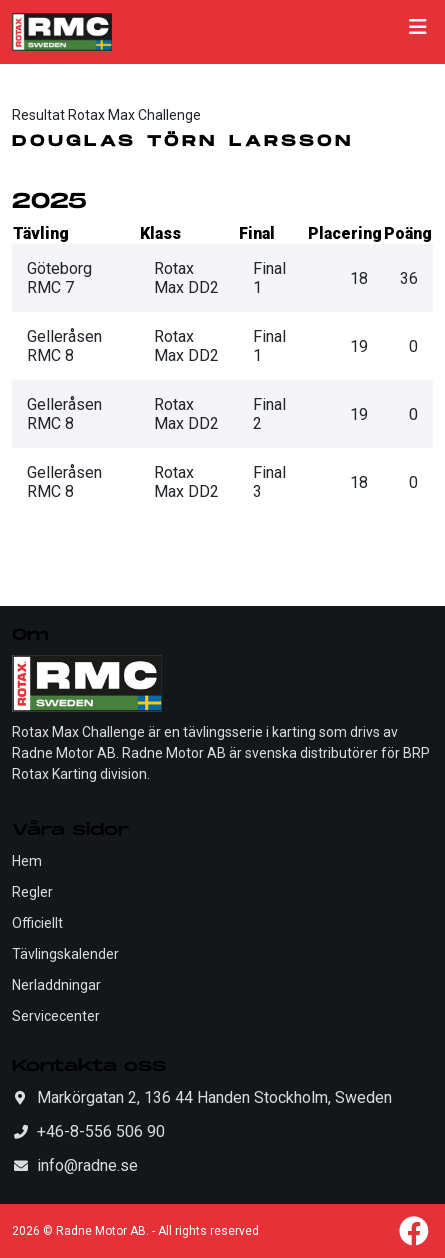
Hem (27, 861)
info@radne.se (87, 1165)
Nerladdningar (56, 985)
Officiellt (37, 923)
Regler (32, 892)
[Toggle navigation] (418, 32)
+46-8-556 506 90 (101, 1131)
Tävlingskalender (65, 954)
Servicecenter (56, 1016)
